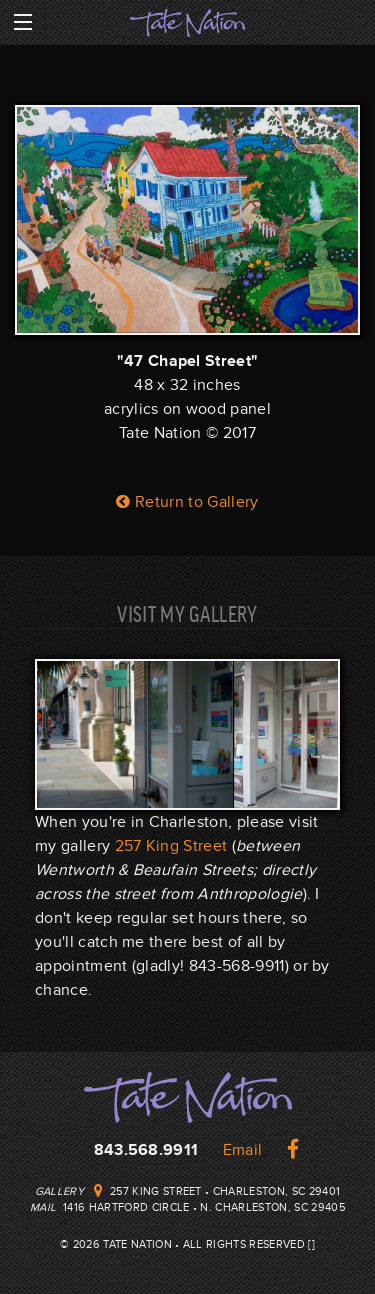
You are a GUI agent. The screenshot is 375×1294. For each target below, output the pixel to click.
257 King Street (171, 846)
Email (243, 1150)
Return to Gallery (187, 502)
